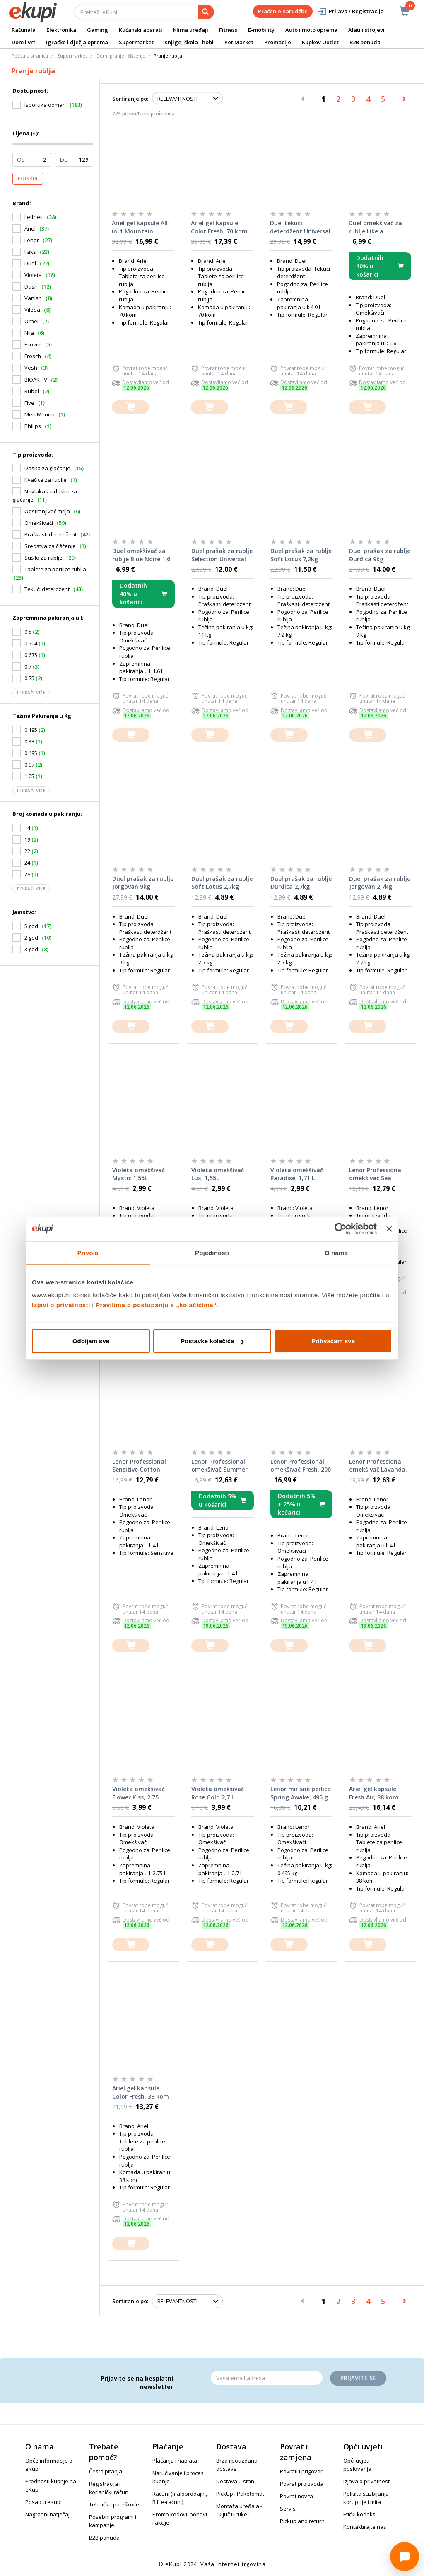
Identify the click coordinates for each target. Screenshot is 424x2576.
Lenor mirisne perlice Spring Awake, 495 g (300, 1793)
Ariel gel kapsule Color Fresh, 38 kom (140, 2092)
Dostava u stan (235, 2481)
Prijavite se (358, 2378)
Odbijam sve (90, 1341)
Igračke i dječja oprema (77, 42)
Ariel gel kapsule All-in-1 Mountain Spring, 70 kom (141, 227)
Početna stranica (30, 56)
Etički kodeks (359, 2514)
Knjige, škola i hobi (189, 42)
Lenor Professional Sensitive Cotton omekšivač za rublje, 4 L (141, 1466)
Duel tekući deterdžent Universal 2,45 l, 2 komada (300, 227)
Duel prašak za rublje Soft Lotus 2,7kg (222, 883)
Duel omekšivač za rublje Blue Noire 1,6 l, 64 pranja (141, 555)
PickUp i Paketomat (240, 2493)
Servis (288, 2508)
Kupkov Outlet (320, 42)
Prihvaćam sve (333, 1341)
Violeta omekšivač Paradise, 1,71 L (296, 1174)
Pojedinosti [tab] (212, 1252)
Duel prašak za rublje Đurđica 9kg (379, 555)
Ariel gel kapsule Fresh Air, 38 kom (373, 1793)
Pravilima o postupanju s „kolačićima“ (156, 1304)
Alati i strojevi (366, 30)
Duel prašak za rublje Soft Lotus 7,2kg (301, 555)
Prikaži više (31, 692)
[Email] (267, 2378)
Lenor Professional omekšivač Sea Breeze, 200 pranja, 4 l (379, 1174)
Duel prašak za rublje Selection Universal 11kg (222, 555)
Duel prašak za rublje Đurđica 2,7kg (301, 883)
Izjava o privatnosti (367, 2481)
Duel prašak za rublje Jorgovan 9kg (142, 883)
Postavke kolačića (212, 1341)
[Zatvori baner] (389, 1228)
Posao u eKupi (43, 2502)
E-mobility (261, 30)
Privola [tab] (88, 1252)
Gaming (97, 30)
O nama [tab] (336, 1252)
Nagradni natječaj (47, 2514)
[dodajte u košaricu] (130, 407)
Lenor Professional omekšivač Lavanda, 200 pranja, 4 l (378, 1466)
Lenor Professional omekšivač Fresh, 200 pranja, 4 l (300, 1466)
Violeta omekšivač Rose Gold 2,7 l (217, 1793)
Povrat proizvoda (301, 2483)
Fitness (228, 30)
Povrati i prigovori (302, 2471)
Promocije (277, 42)
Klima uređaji (190, 30)
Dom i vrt (23, 42)
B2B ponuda (365, 42)
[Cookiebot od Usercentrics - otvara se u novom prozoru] (340, 1228)
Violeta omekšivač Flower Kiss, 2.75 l (138, 1793)
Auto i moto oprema (311, 30)
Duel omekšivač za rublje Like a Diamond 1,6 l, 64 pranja (375, 227)
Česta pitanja (105, 2471)
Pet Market (238, 42)
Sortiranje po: (130, 98)
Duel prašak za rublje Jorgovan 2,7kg (379, 883)
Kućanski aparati (140, 30)
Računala (24, 30)
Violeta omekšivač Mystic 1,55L (138, 1174)
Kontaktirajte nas (364, 2526)
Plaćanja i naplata (174, 2460)
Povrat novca (296, 2496)
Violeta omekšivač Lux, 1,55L (217, 1174)
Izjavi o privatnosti (61, 1304)
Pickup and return (302, 2521)
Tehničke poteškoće (114, 2504)
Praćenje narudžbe (283, 11)
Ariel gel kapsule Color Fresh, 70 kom (219, 227)
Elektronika (61, 30)
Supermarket (136, 42)
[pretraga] (206, 12)
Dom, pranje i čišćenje (120, 56)
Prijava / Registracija (350, 11)
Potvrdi (28, 178)
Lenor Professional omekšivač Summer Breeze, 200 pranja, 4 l (221, 1466)
